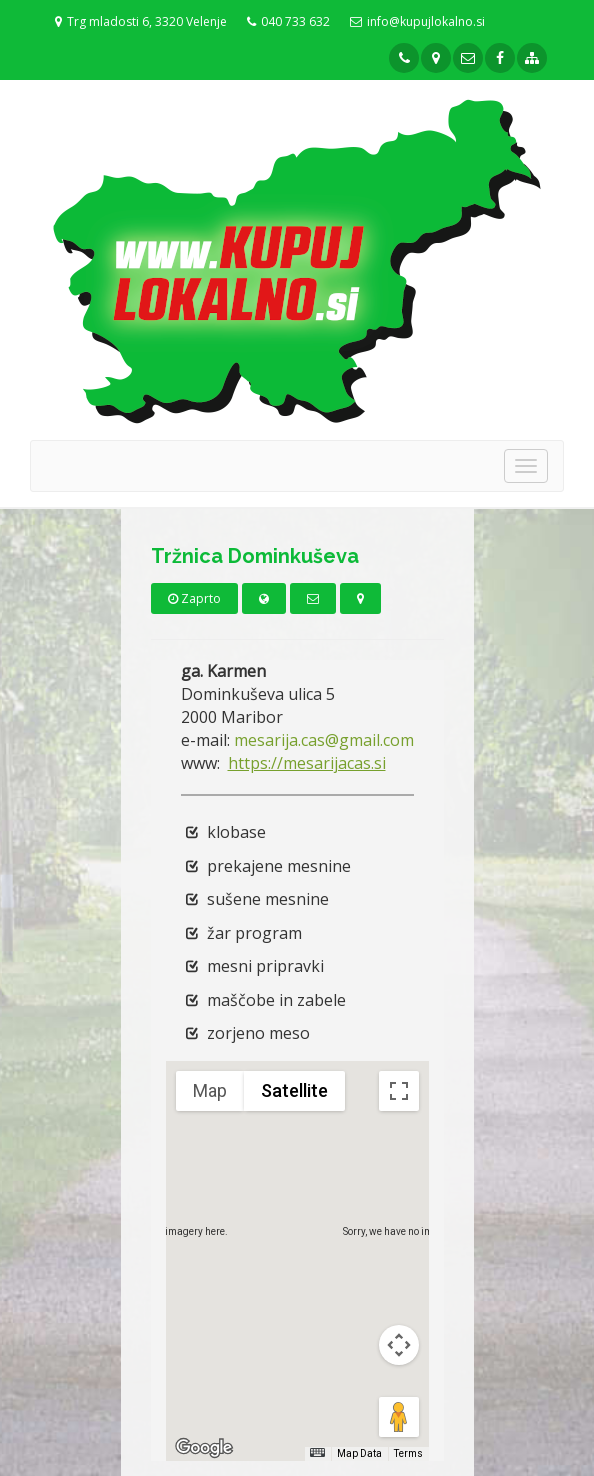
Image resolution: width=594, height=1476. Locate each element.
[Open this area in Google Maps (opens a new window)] (204, 1448)
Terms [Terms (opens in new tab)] (408, 1453)
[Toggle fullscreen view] (399, 1091)
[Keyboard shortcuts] (317, 1452)
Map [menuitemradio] (210, 1090)
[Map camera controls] (399, 1345)
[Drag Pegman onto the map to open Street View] (399, 1417)
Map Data (359, 1453)
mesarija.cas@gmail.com (324, 740)
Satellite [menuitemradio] (294, 1090)
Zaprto (194, 598)
